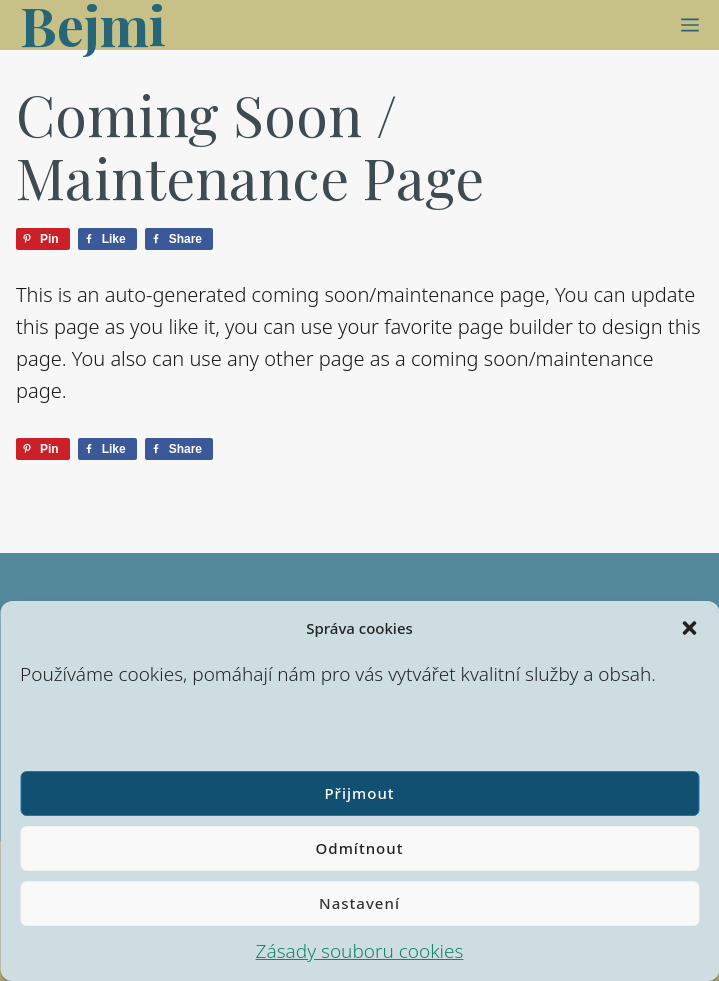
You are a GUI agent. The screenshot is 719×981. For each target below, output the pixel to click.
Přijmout (359, 793)
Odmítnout (360, 848)
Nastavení (359, 903)
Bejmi (93, 25)
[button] (689, 628)
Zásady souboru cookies (360, 951)
